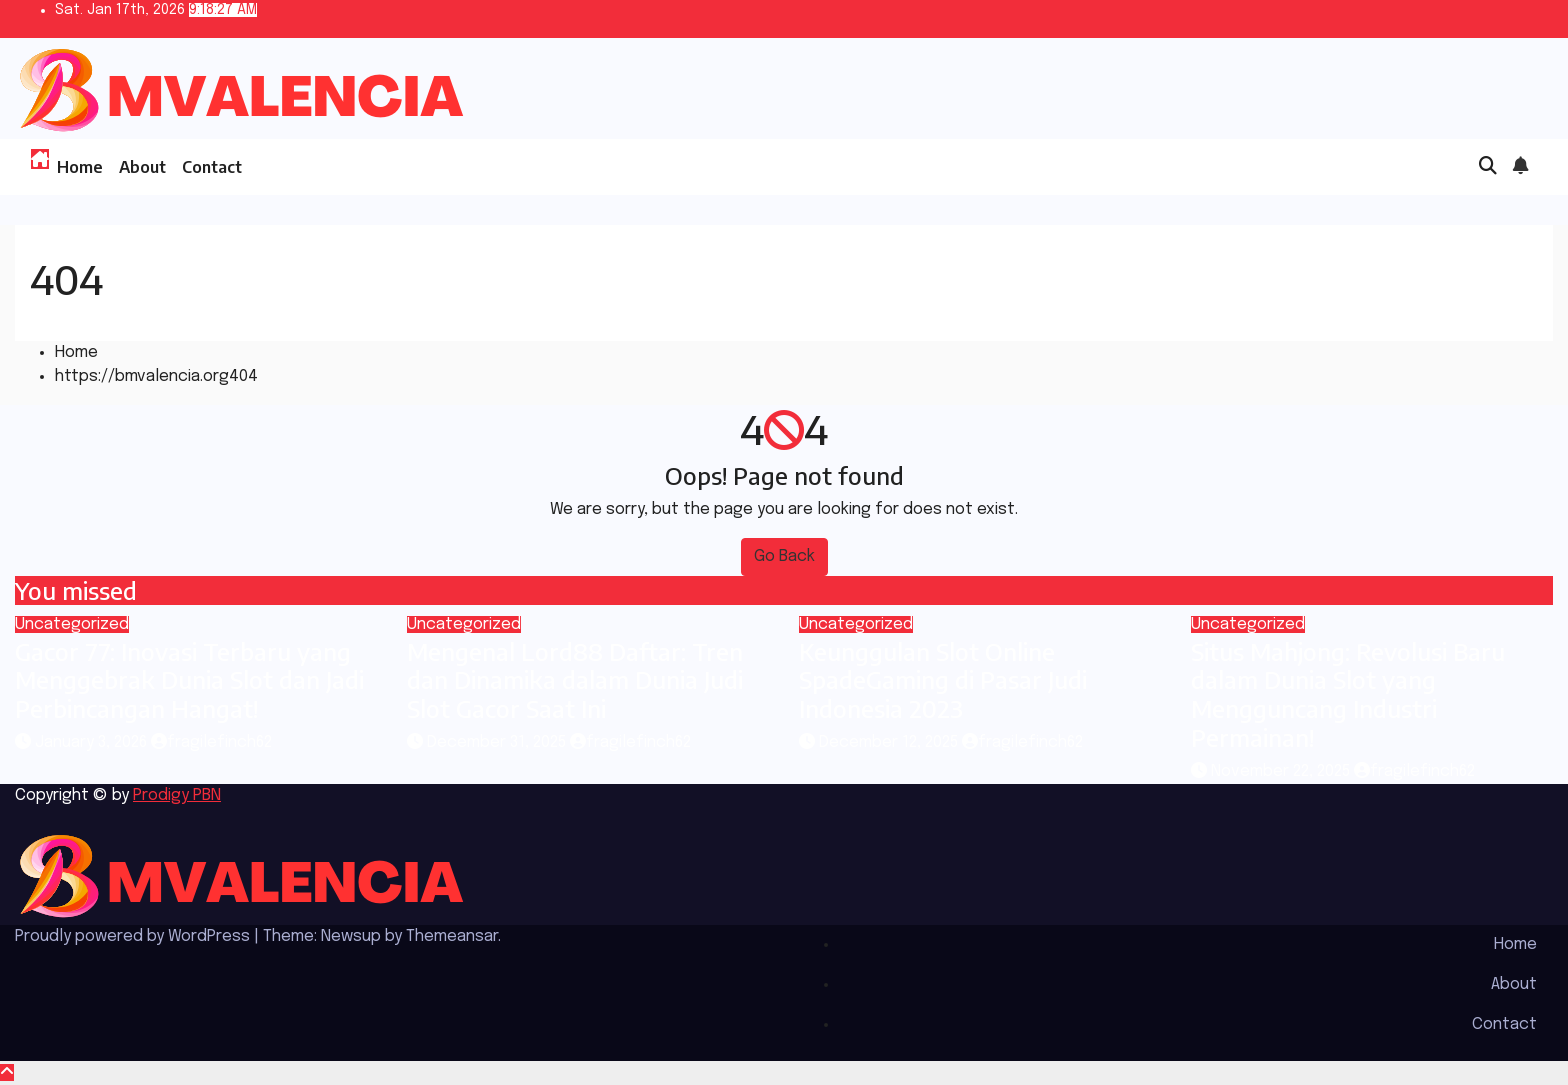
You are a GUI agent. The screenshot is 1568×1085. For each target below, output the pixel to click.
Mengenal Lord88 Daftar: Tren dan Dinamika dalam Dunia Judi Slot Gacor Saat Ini (575, 680)
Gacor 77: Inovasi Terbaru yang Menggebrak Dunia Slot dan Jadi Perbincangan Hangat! (189, 680)
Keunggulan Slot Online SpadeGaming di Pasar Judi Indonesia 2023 (943, 680)
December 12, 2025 (890, 742)
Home (80, 167)
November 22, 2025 (1282, 771)
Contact (212, 167)
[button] (1488, 167)
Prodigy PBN (177, 795)
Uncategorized (72, 624)
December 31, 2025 (498, 742)
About (142, 167)
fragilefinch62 (211, 742)
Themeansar (452, 936)
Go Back (784, 556)
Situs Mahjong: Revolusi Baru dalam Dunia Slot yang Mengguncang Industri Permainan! (1348, 694)
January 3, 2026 (93, 742)
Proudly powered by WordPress (134, 936)
